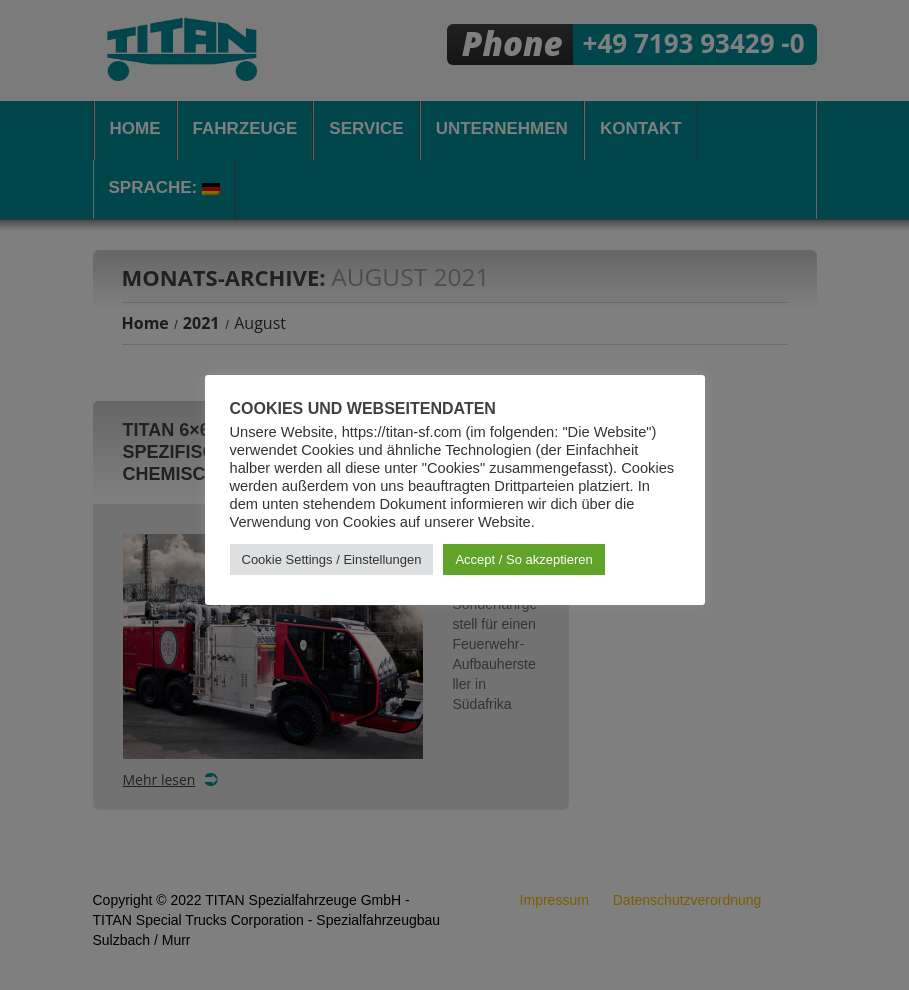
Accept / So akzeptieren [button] (523, 559)
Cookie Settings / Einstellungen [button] (332, 559)
